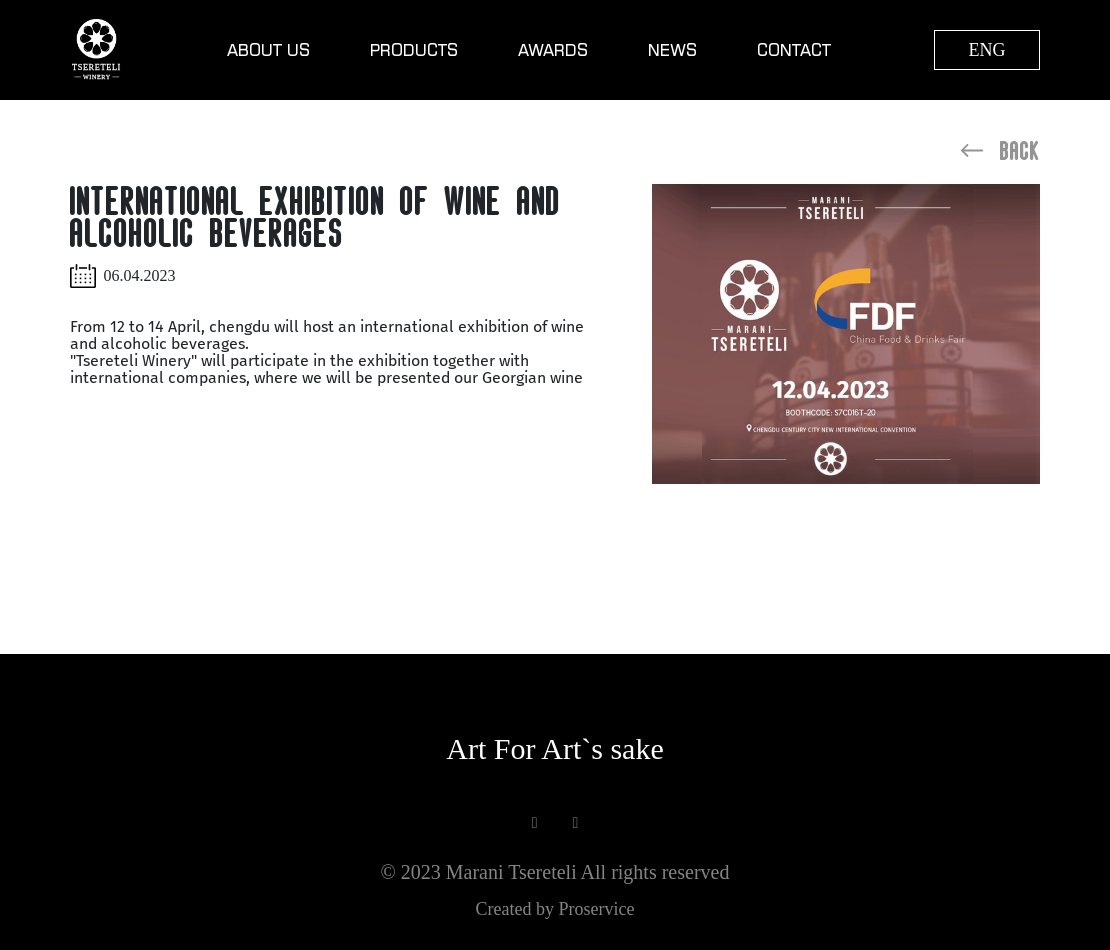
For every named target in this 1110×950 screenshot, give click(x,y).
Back (1000, 150)
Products (414, 50)
